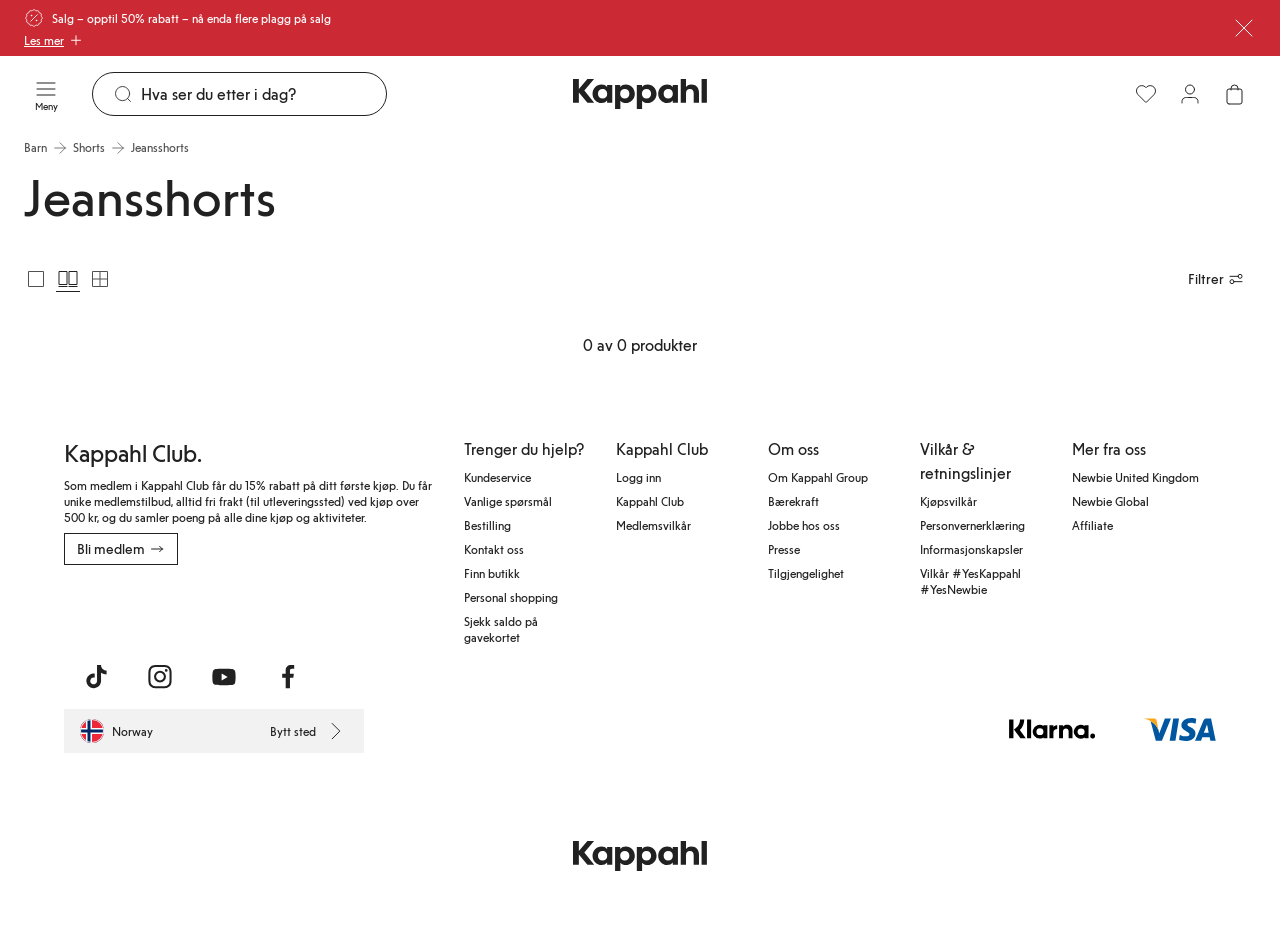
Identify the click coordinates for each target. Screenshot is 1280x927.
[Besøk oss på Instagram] (160, 677)
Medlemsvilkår (653, 525)
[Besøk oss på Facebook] (288, 677)
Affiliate (1092, 525)
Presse (784, 549)
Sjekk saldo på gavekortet (501, 629)
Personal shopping (511, 597)
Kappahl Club (650, 501)
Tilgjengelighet (806, 573)
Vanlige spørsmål (508, 501)
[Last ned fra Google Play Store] (256, 609)
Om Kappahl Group (818, 477)
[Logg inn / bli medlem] (1190, 94)
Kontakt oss (494, 549)
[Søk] (263, 94)
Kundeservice (497, 477)
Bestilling (487, 525)
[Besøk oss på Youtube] (224, 677)
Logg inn (638, 477)
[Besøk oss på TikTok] (96, 677)
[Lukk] (1244, 28)
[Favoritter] (1146, 94)
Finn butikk (492, 573)
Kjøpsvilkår (948, 501)
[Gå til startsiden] (640, 94)
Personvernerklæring (972, 525)
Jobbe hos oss (804, 525)
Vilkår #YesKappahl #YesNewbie (970, 581)
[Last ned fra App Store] (123, 609)
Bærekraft (793, 501)
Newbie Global (1110, 501)
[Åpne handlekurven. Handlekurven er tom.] (1234, 94)
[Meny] (46, 94)
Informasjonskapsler (971, 549)
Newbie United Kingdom (1135, 477)
